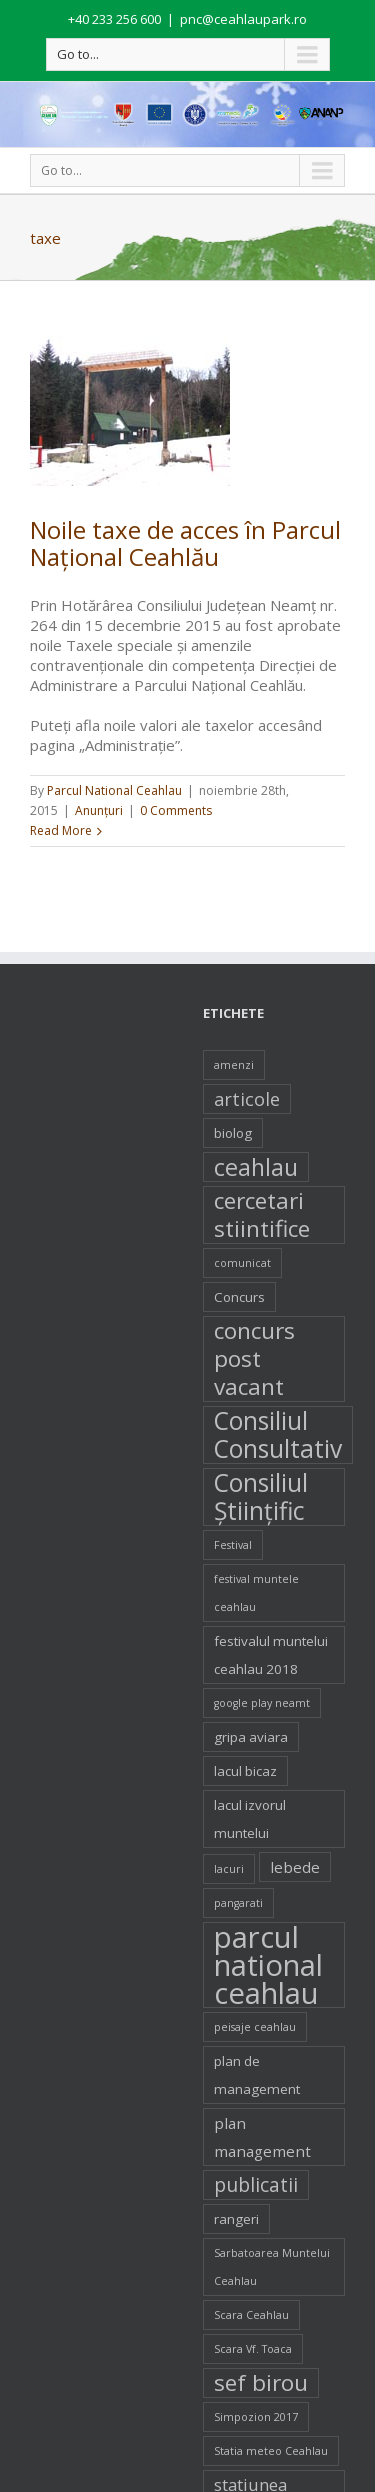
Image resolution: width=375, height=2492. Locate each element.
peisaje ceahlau (255, 2027)
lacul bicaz (245, 1771)
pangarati (238, 1903)
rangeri (236, 2219)
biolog (233, 1133)
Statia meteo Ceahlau (271, 2451)
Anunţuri (99, 810)
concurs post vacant (254, 1359)
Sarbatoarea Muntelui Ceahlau (272, 2267)
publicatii (256, 2185)
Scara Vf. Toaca (253, 2349)
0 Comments (176, 810)
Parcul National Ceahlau (114, 790)
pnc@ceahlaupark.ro (243, 19)
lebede (295, 1867)
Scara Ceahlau (251, 2315)
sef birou (261, 2383)
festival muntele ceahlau (256, 1593)
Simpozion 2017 (256, 2417)
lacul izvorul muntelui (250, 1819)
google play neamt (262, 1703)
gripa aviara (251, 1737)
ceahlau (256, 1167)
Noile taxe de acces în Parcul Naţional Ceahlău (185, 543)
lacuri (229, 1869)
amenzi (234, 1065)
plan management (262, 2137)
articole (247, 1099)
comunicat (242, 1263)
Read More (61, 830)
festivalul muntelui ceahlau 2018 (271, 1655)
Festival (233, 1545)
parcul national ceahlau (268, 1965)
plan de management (257, 2075)
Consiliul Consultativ (278, 1435)
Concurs (239, 1297)
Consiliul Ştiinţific (261, 1497)
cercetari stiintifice (262, 1215)
